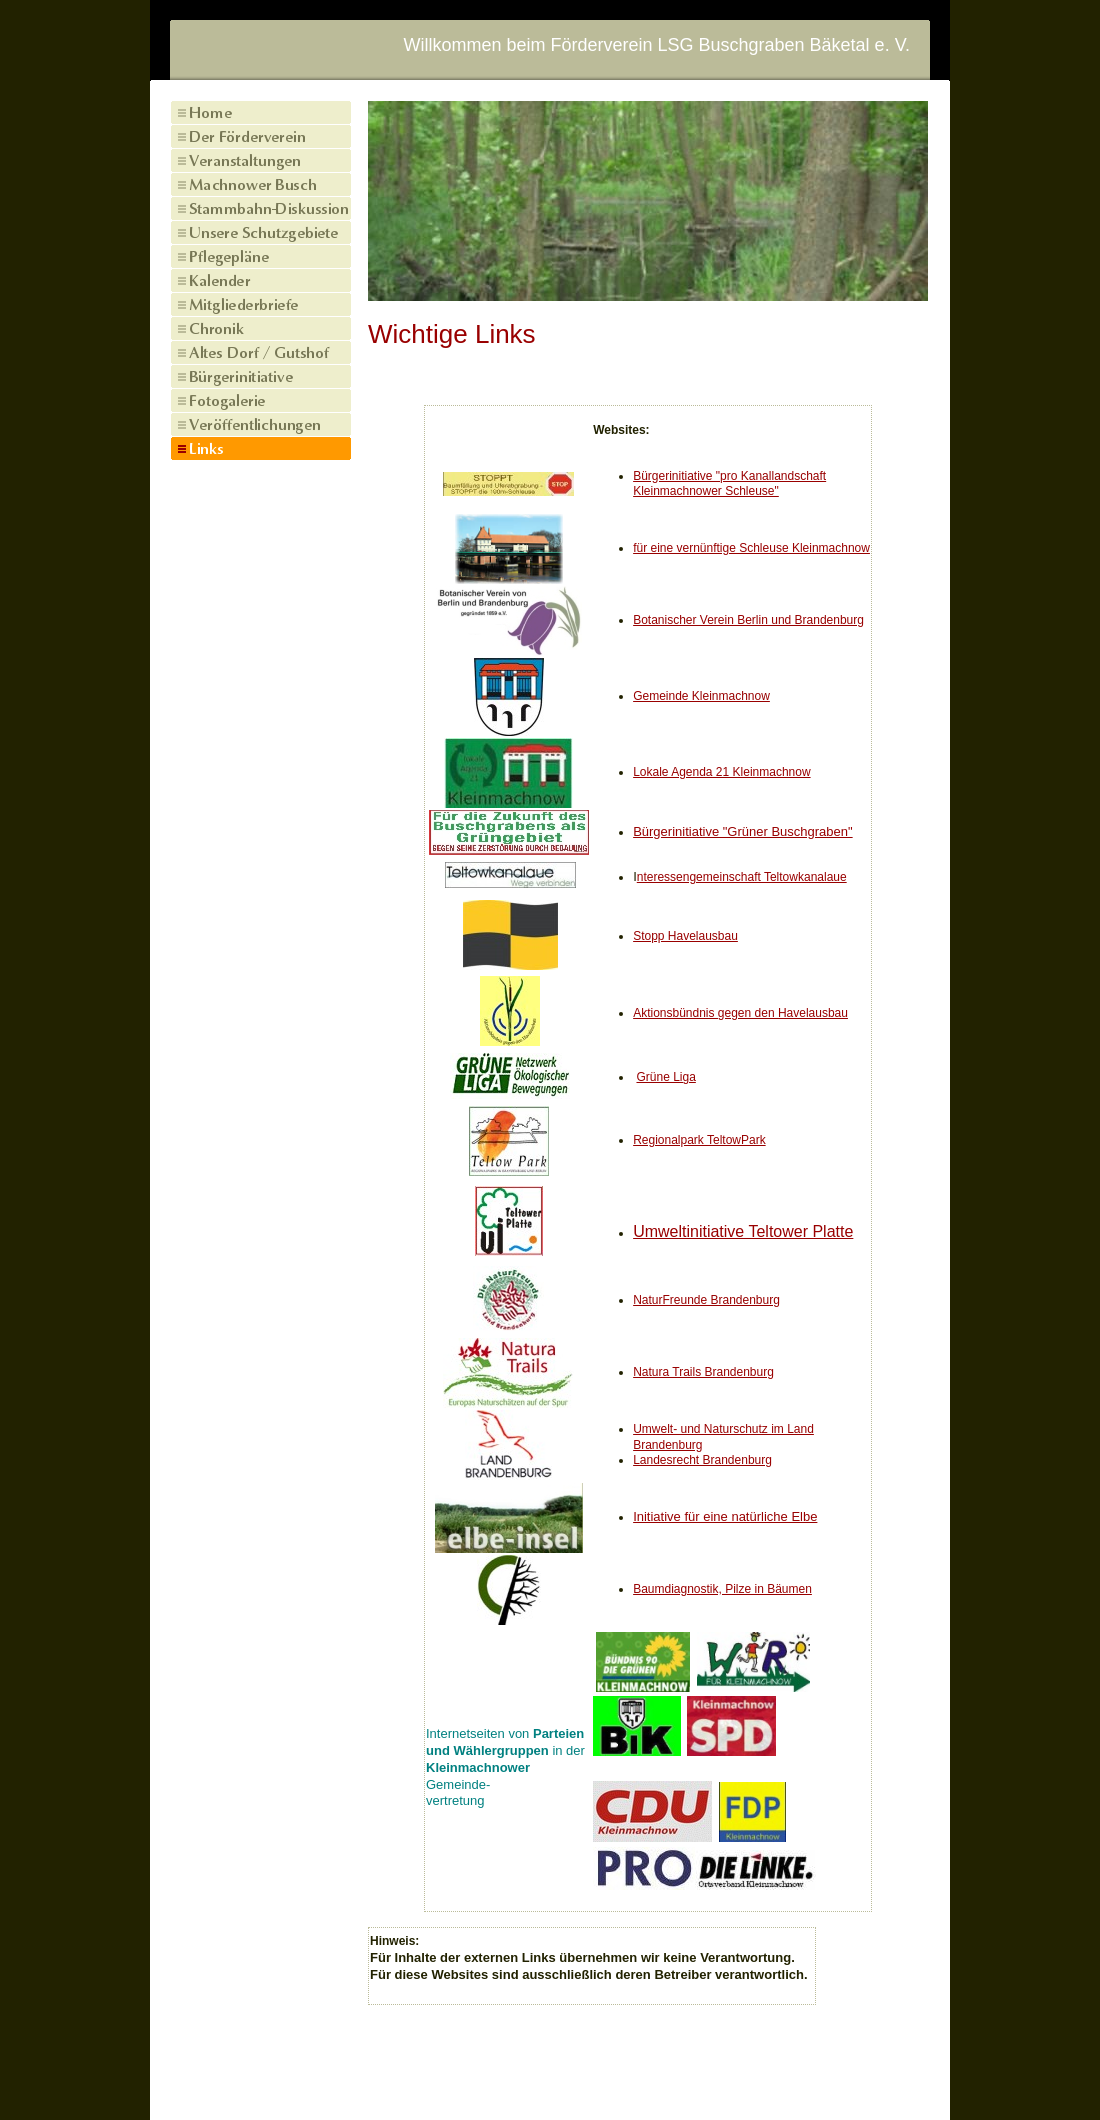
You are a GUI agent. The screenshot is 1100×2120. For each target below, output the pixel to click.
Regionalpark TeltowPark (699, 1140)
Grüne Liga (665, 1077)
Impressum (473, 2082)
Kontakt (546, 2082)
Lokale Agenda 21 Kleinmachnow (721, 772)
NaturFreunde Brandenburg (706, 1300)
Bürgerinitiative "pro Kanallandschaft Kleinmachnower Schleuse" (729, 484)
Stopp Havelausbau (685, 936)
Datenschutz (623, 2082)
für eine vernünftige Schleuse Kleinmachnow (751, 548)
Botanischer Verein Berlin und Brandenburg (748, 620)
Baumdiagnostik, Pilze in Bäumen (722, 1589)
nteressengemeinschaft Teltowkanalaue (742, 877)
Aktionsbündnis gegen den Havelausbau (740, 1013)
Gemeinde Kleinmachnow (701, 696)
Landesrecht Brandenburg (702, 1460)
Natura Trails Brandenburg (703, 1372)
